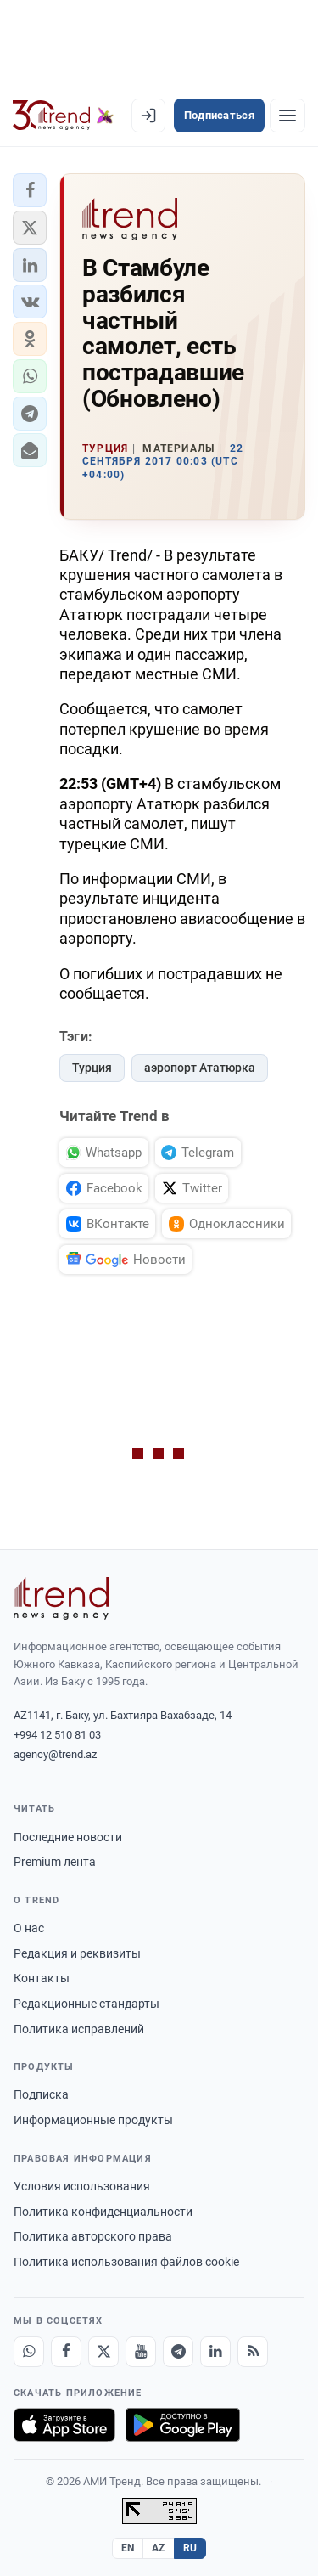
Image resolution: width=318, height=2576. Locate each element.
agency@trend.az (55, 1754)
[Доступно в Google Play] (183, 2425)
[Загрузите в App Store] (64, 2425)
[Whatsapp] (29, 2351)
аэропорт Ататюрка (199, 1067)
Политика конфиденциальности (103, 2211)
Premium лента (55, 1862)
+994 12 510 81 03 (57, 1734)
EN (128, 2548)
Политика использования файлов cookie (126, 2262)
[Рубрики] (287, 115)
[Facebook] (66, 2351)
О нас (29, 1928)
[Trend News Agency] (61, 1598)
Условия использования (82, 2186)
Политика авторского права (93, 2236)
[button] (30, 190)
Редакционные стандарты (86, 2003)
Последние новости (68, 1837)
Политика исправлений (79, 2029)
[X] (103, 2351)
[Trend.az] (63, 115)
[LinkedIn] (215, 2351)
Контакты (42, 1978)
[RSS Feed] (252, 2351)
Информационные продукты (93, 2120)
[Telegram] (178, 2351)
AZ (158, 2548)
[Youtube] (141, 2351)
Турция (92, 1067)
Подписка (41, 2094)
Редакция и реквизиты (77, 1953)
